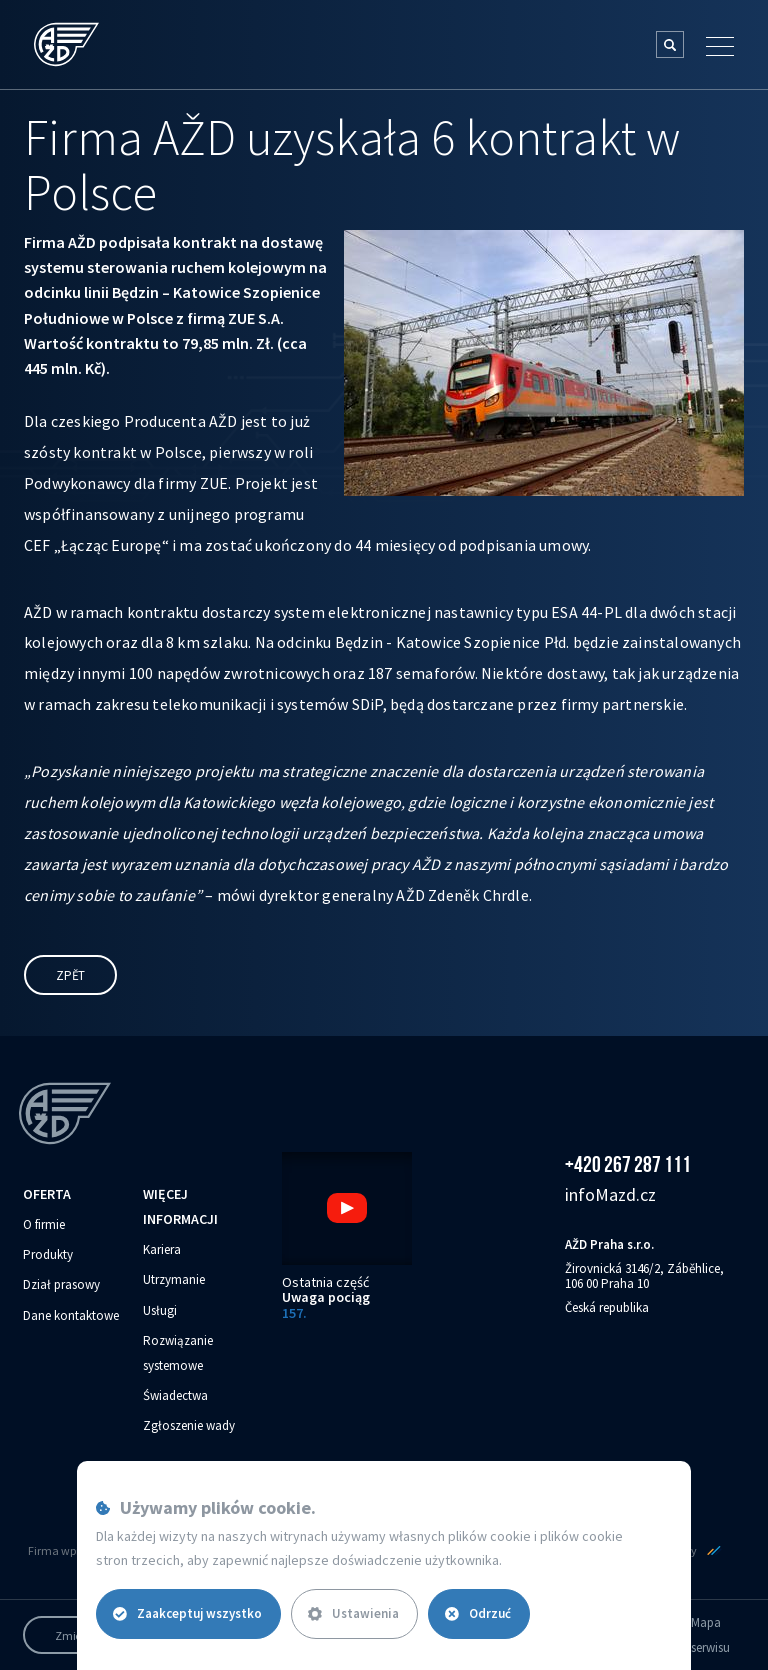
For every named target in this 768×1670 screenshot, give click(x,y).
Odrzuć (478, 1613)
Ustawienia (353, 1613)
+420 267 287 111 (628, 1164)
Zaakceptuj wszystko (187, 1613)
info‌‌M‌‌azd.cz (610, 1194)
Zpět (70, 975)
